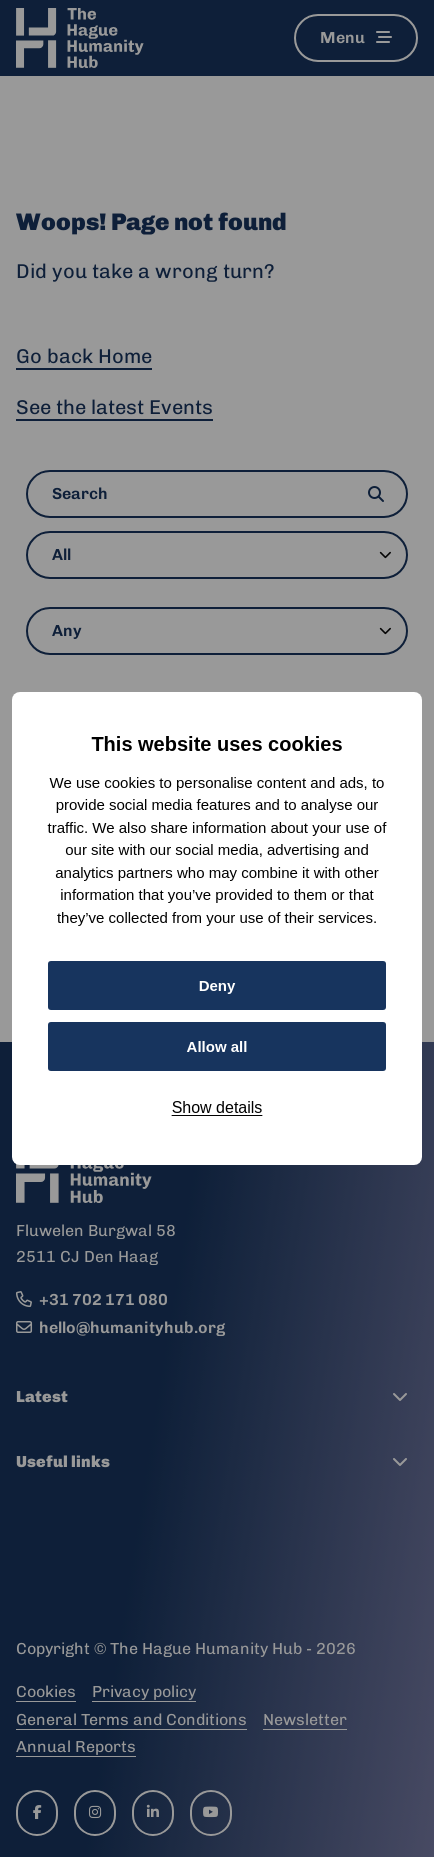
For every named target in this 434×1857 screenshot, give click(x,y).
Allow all (217, 1046)
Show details (217, 1107)
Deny (217, 985)
